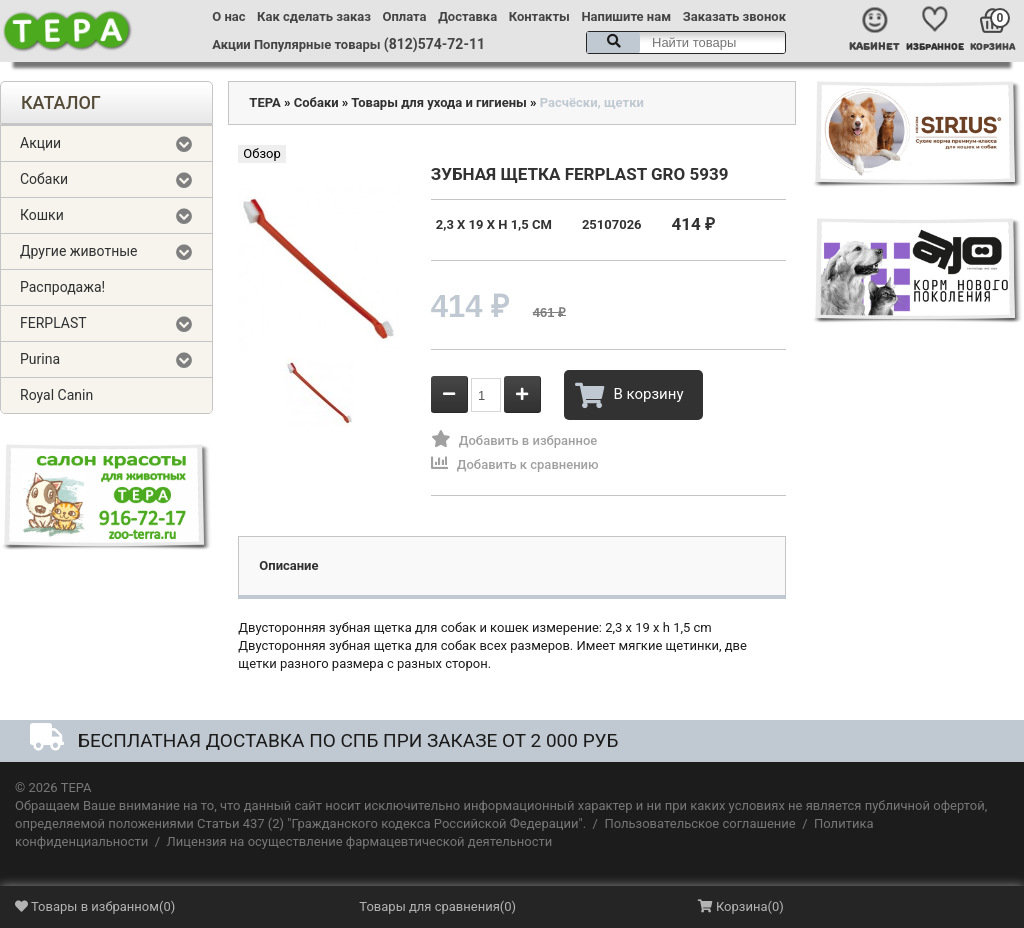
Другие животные (79, 251)
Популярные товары (317, 44)
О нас (228, 16)
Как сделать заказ (314, 16)
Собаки (44, 179)
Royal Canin (56, 395)
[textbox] (686, 42)
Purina (40, 359)
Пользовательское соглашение (699, 823)
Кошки (42, 215)
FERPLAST (53, 323)
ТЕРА (264, 102)
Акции (231, 44)
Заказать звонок (734, 16)
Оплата (405, 16)
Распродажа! (62, 287)
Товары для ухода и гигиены (439, 102)
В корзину (629, 395)
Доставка (467, 16)
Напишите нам (626, 16)
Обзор (261, 153)
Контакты (539, 16)
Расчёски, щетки (592, 102)
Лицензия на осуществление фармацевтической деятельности (360, 841)
